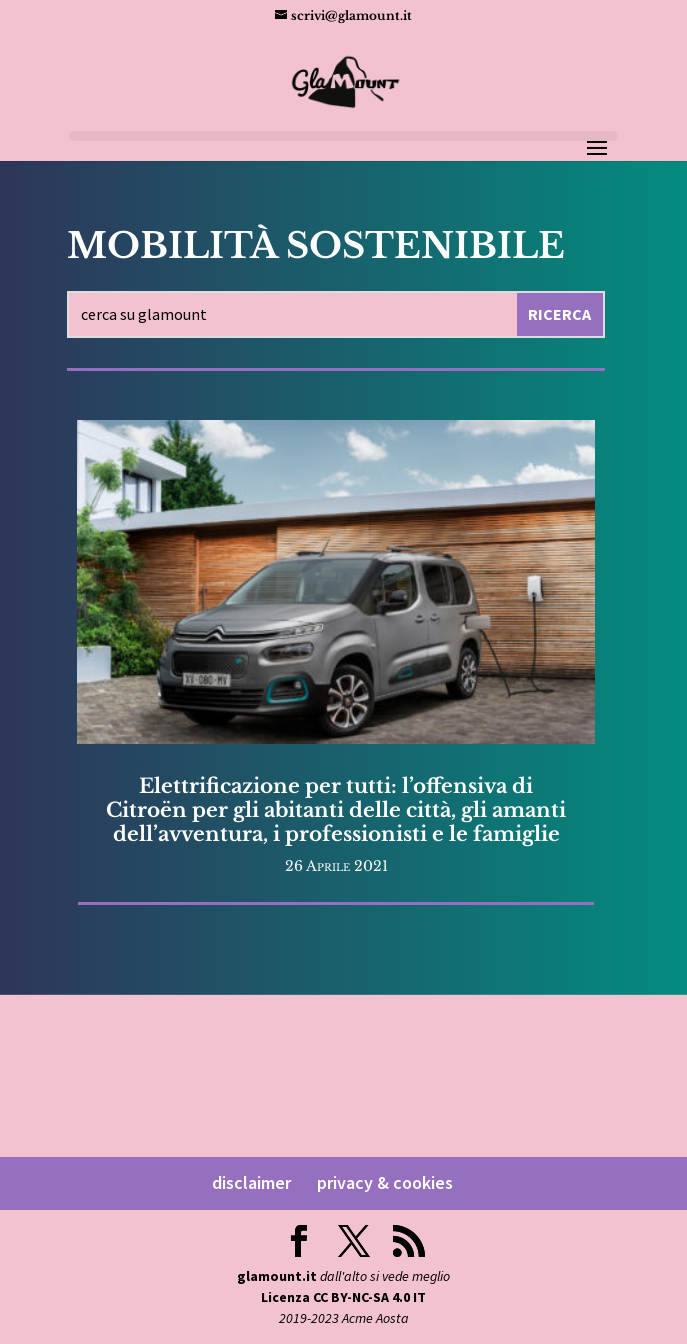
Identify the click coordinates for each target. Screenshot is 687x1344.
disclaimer (251, 1182)
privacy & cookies (385, 1182)
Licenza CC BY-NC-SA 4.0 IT (343, 1297)
